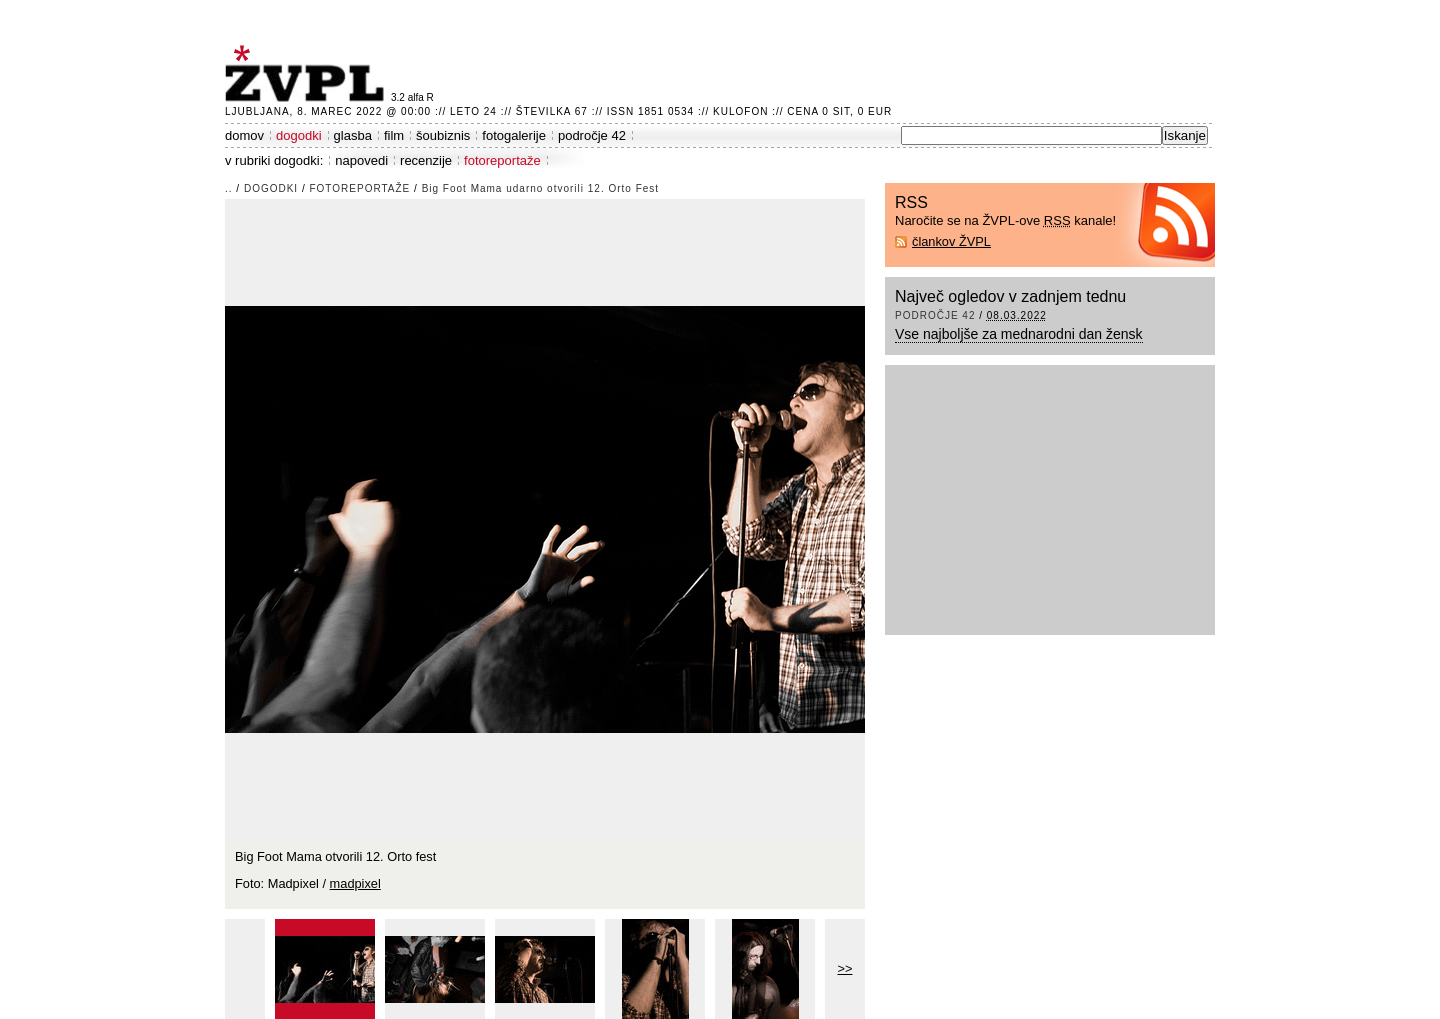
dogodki (299, 135)
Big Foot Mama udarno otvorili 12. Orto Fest (541, 188)
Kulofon (740, 111)
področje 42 (592, 135)
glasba (353, 135)
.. (229, 188)
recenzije (426, 160)
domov (244, 135)
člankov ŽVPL (951, 241)
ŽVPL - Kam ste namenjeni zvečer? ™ (308, 73)
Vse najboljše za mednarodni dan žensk (1019, 334)
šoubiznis (443, 135)
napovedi (361, 160)
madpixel (355, 883)
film (394, 135)
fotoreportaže (502, 160)
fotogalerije (514, 135)
